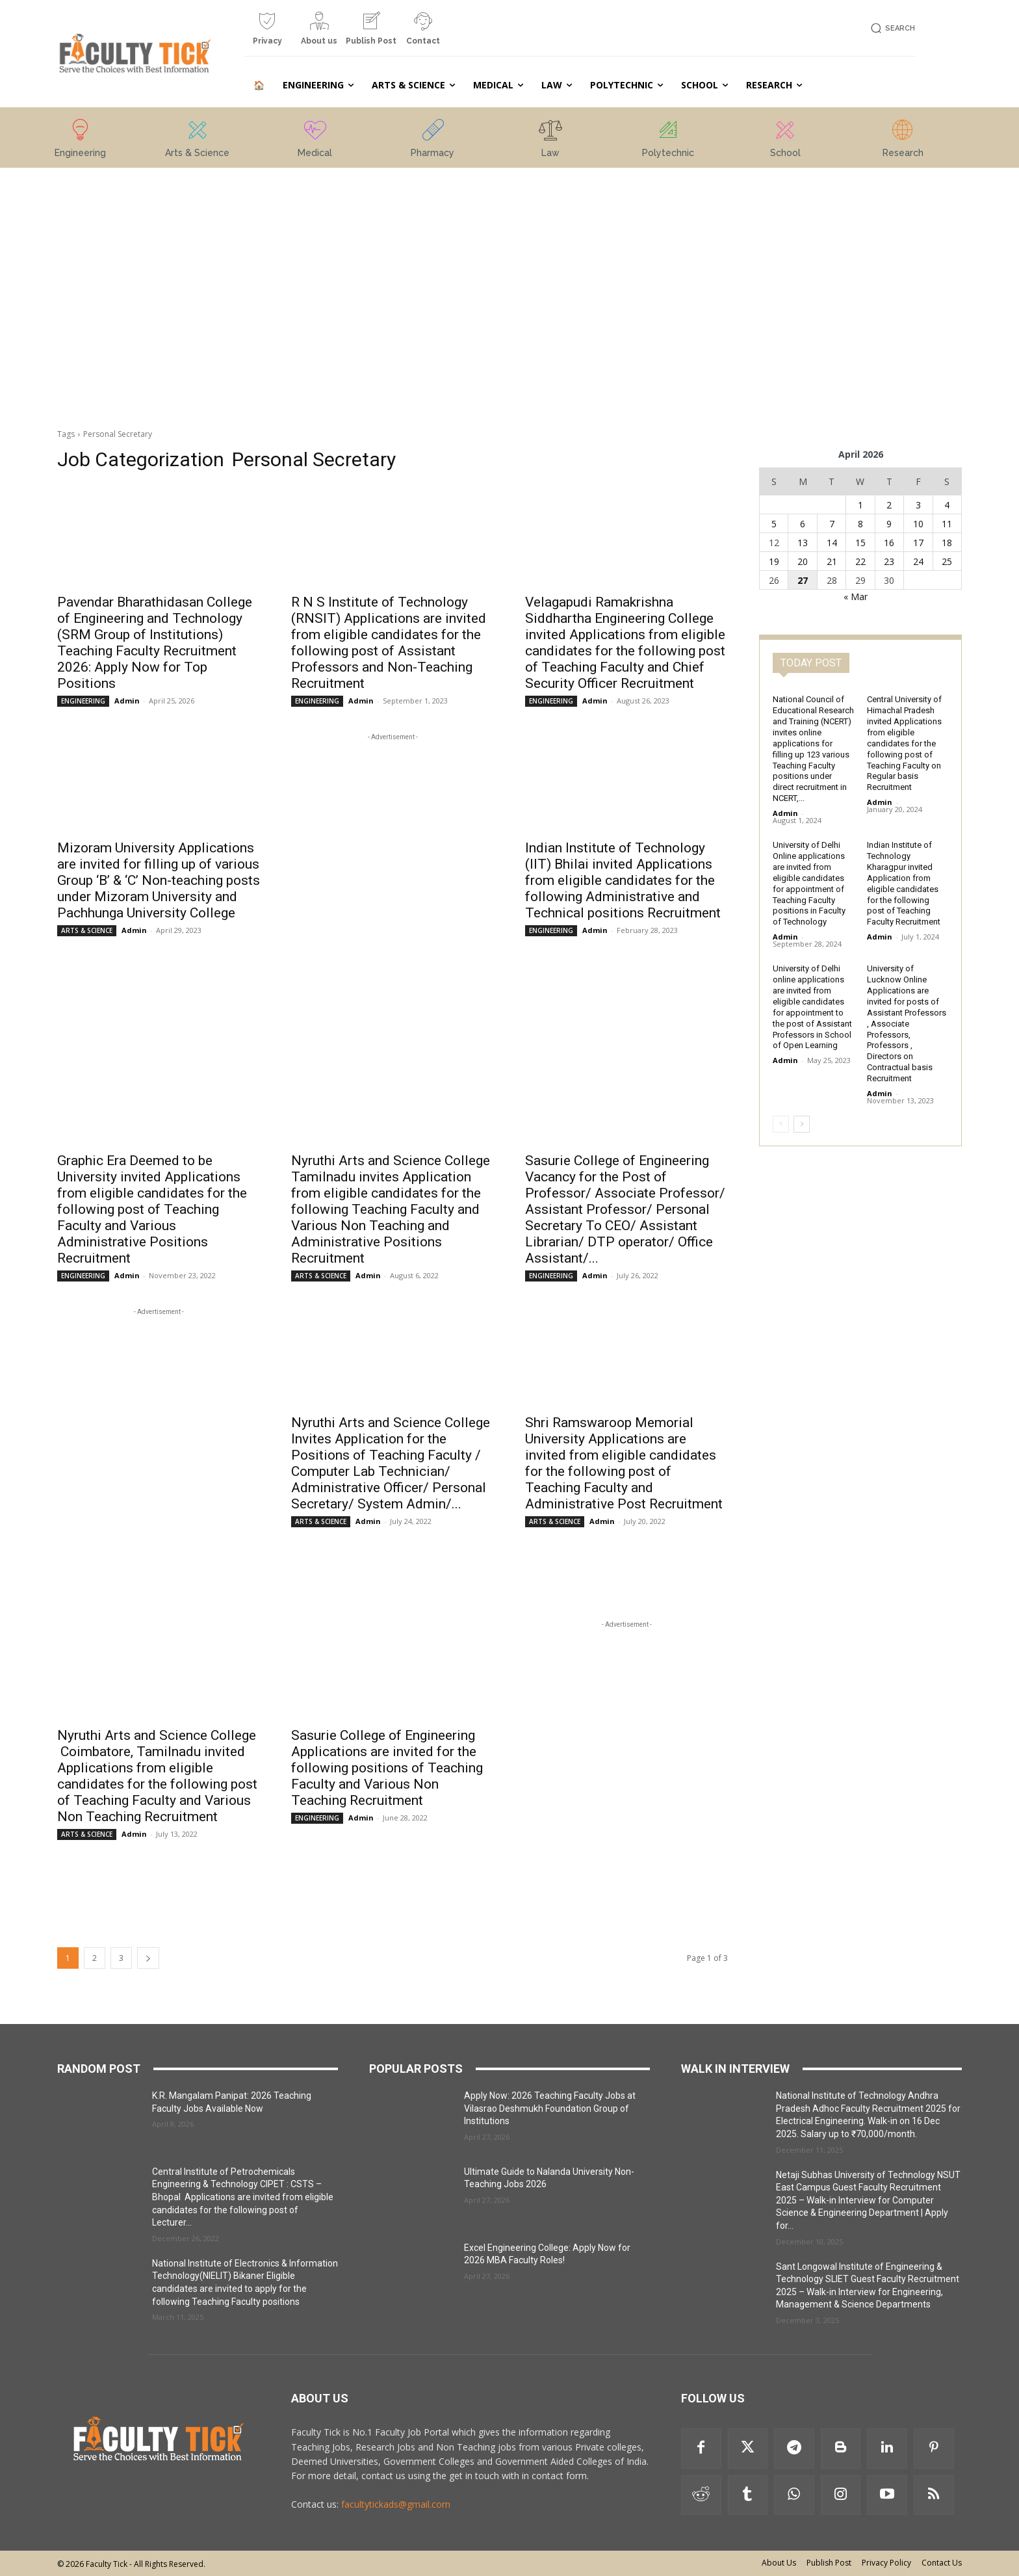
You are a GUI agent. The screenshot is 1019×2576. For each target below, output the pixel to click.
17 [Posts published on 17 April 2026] (918, 542)
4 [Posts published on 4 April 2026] (946, 505)
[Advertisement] (158, 262)
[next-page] (148, 1958)
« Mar (856, 596)
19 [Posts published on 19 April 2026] (774, 561)
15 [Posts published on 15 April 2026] (860, 542)
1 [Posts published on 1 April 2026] (860, 505)
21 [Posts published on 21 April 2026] (832, 561)
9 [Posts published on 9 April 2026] (889, 524)
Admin (127, 700)
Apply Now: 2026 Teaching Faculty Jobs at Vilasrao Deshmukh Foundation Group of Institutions (550, 2108)
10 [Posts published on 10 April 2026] (918, 524)
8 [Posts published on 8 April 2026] (860, 524)
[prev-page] (781, 1124)
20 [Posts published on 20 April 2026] (802, 561)
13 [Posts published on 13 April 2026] (802, 542)
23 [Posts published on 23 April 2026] (889, 561)
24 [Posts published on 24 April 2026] (918, 561)
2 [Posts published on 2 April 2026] (889, 505)
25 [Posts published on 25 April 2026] (947, 561)
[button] (890, 28)
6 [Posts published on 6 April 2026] (802, 524)
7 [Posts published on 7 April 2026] (831, 524)
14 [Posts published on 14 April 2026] (832, 542)
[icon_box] (267, 33)
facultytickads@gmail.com (395, 2504)
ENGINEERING (83, 700)
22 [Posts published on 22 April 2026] (860, 561)
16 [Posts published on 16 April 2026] (889, 542)
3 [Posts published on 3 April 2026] (918, 505)
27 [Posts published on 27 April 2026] (802, 580)
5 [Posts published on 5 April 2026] (774, 524)
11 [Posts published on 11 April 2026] (947, 524)
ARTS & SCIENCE (86, 930)
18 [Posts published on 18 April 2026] (947, 542)
